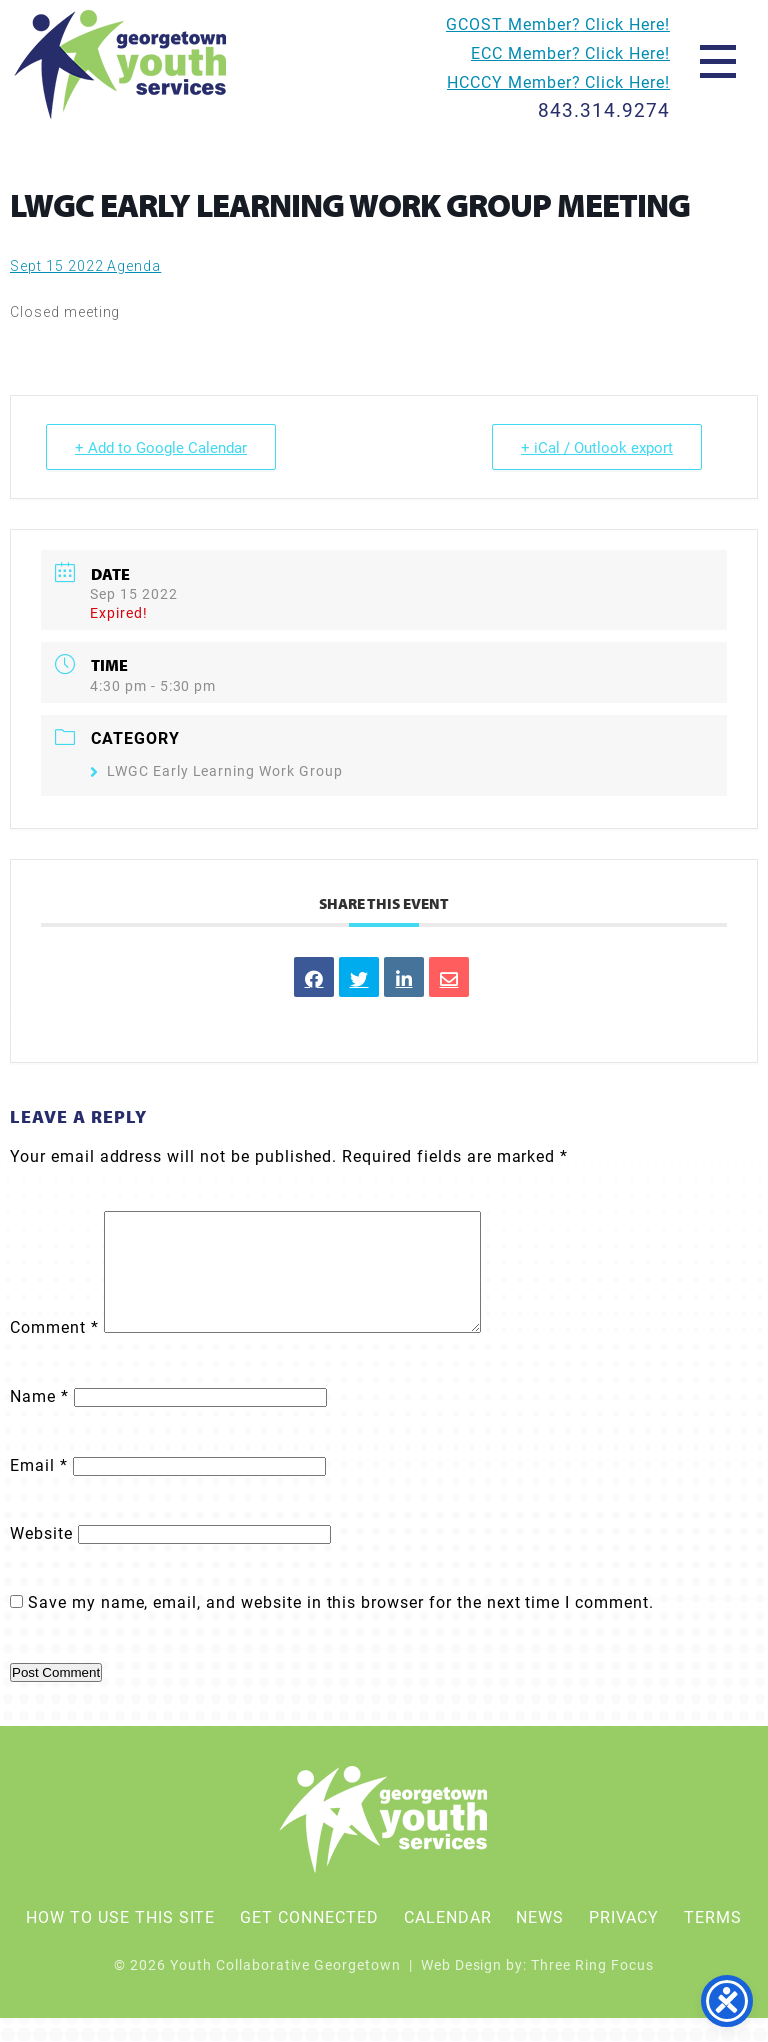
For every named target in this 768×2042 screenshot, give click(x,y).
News (540, 1940)
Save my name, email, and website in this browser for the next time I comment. (341, 1625)
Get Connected (309, 1940)
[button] (718, 60)
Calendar (448, 1940)
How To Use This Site (120, 1940)
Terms (713, 1940)
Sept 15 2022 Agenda (85, 266)
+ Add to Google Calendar (161, 447)
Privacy (624, 1940)
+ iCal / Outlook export (597, 447)
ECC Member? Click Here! (570, 52)
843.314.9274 (604, 109)
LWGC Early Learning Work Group (216, 770)
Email (39, 1488)
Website (41, 1556)
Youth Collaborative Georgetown (121, 64)
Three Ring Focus (592, 1988)
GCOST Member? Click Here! (558, 23)
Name (39, 1419)
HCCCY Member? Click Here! (558, 81)
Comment (54, 1350)
